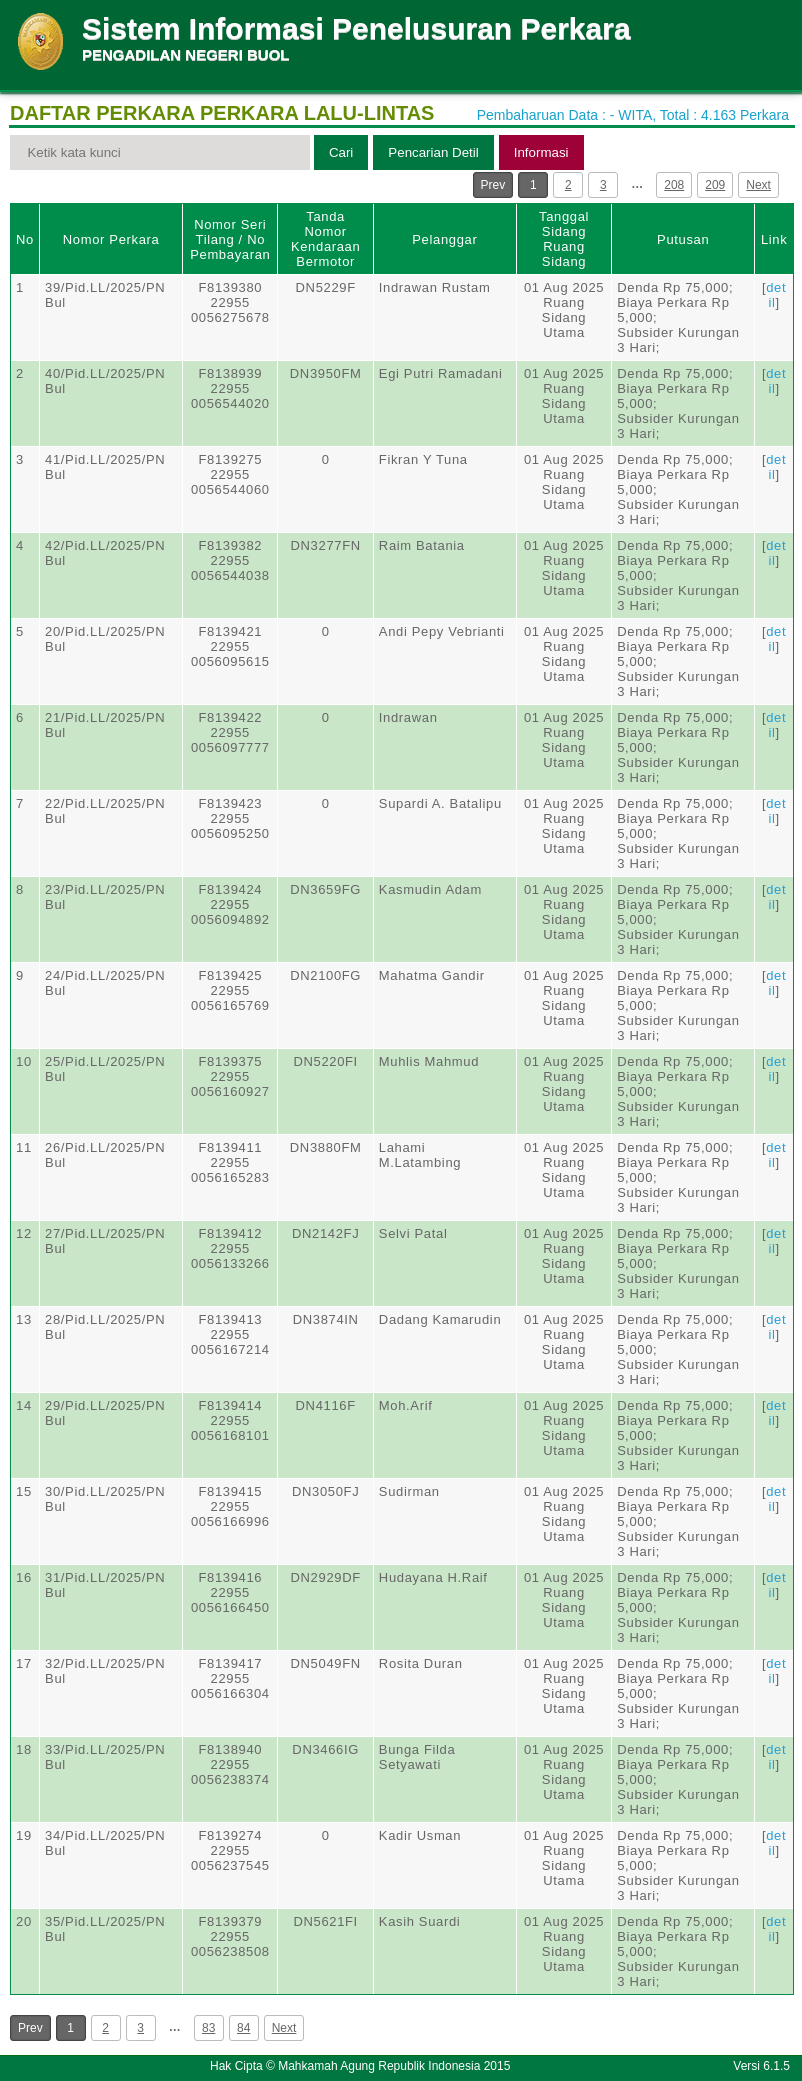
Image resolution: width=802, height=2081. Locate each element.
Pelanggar (444, 239)
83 (208, 2028)
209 (715, 185)
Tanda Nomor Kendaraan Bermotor (325, 239)
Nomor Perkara (111, 239)
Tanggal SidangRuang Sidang (564, 239)
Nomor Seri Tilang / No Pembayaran (230, 239)
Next (758, 185)
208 (674, 185)
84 (243, 2028)
